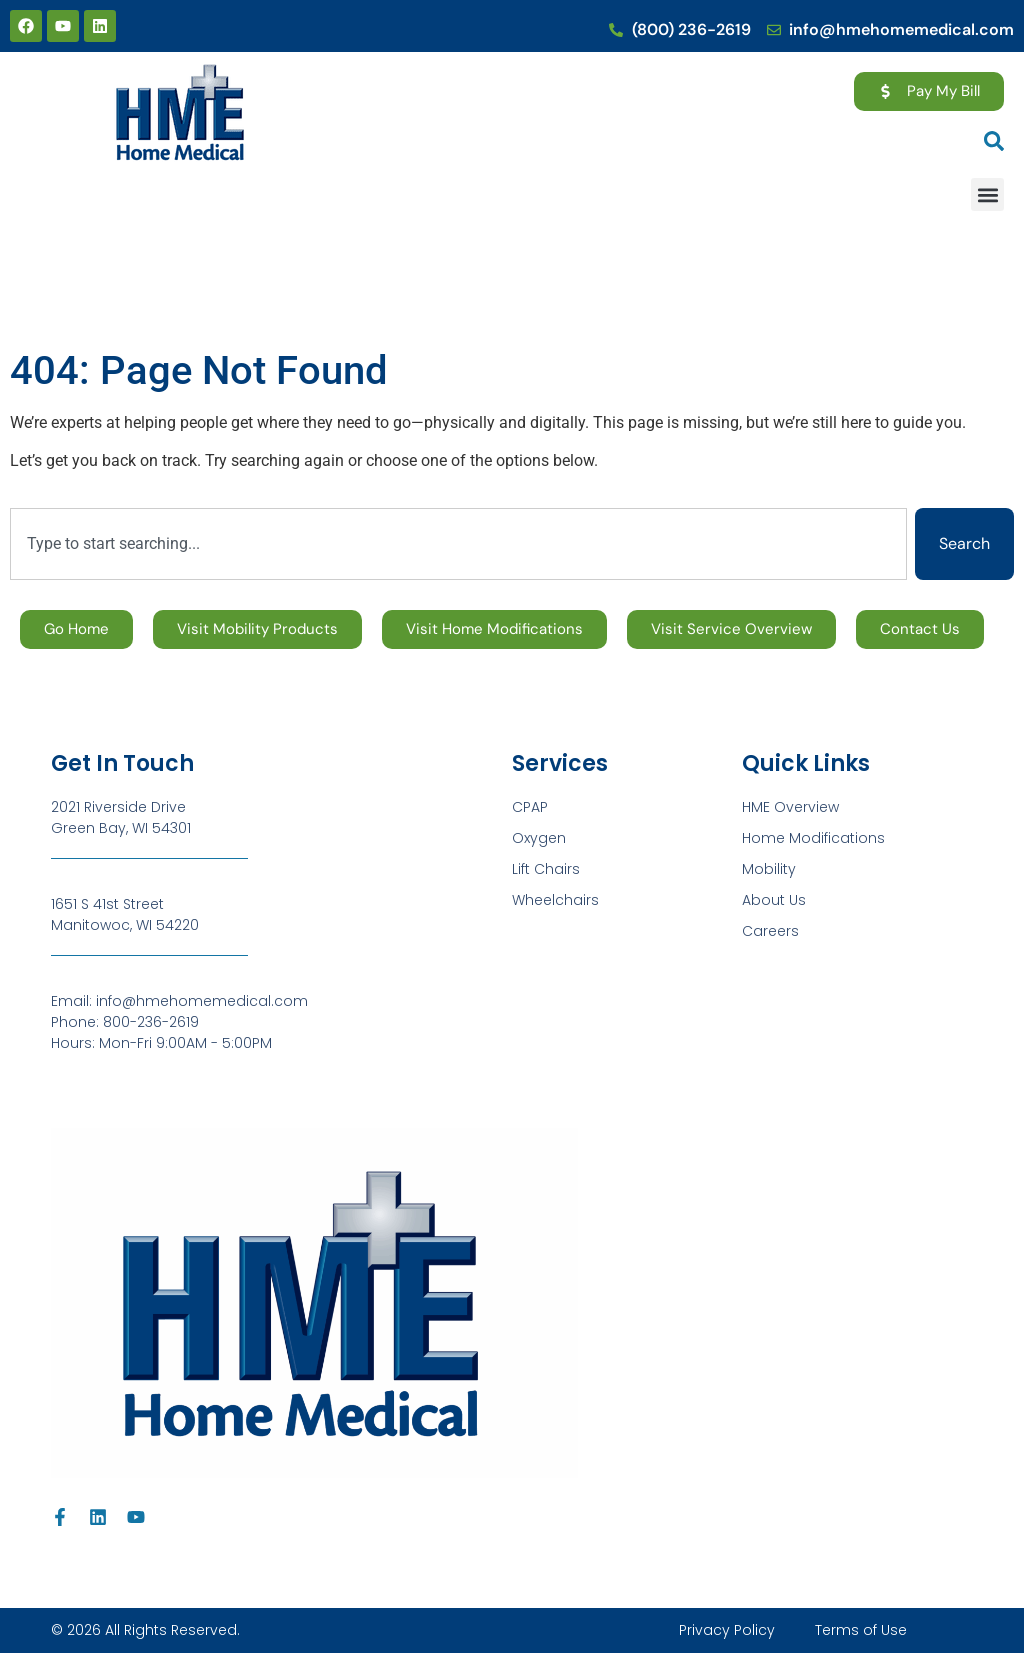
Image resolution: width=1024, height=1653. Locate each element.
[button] (987, 194)
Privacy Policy (727, 1630)
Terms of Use (861, 1630)
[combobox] (458, 544)
